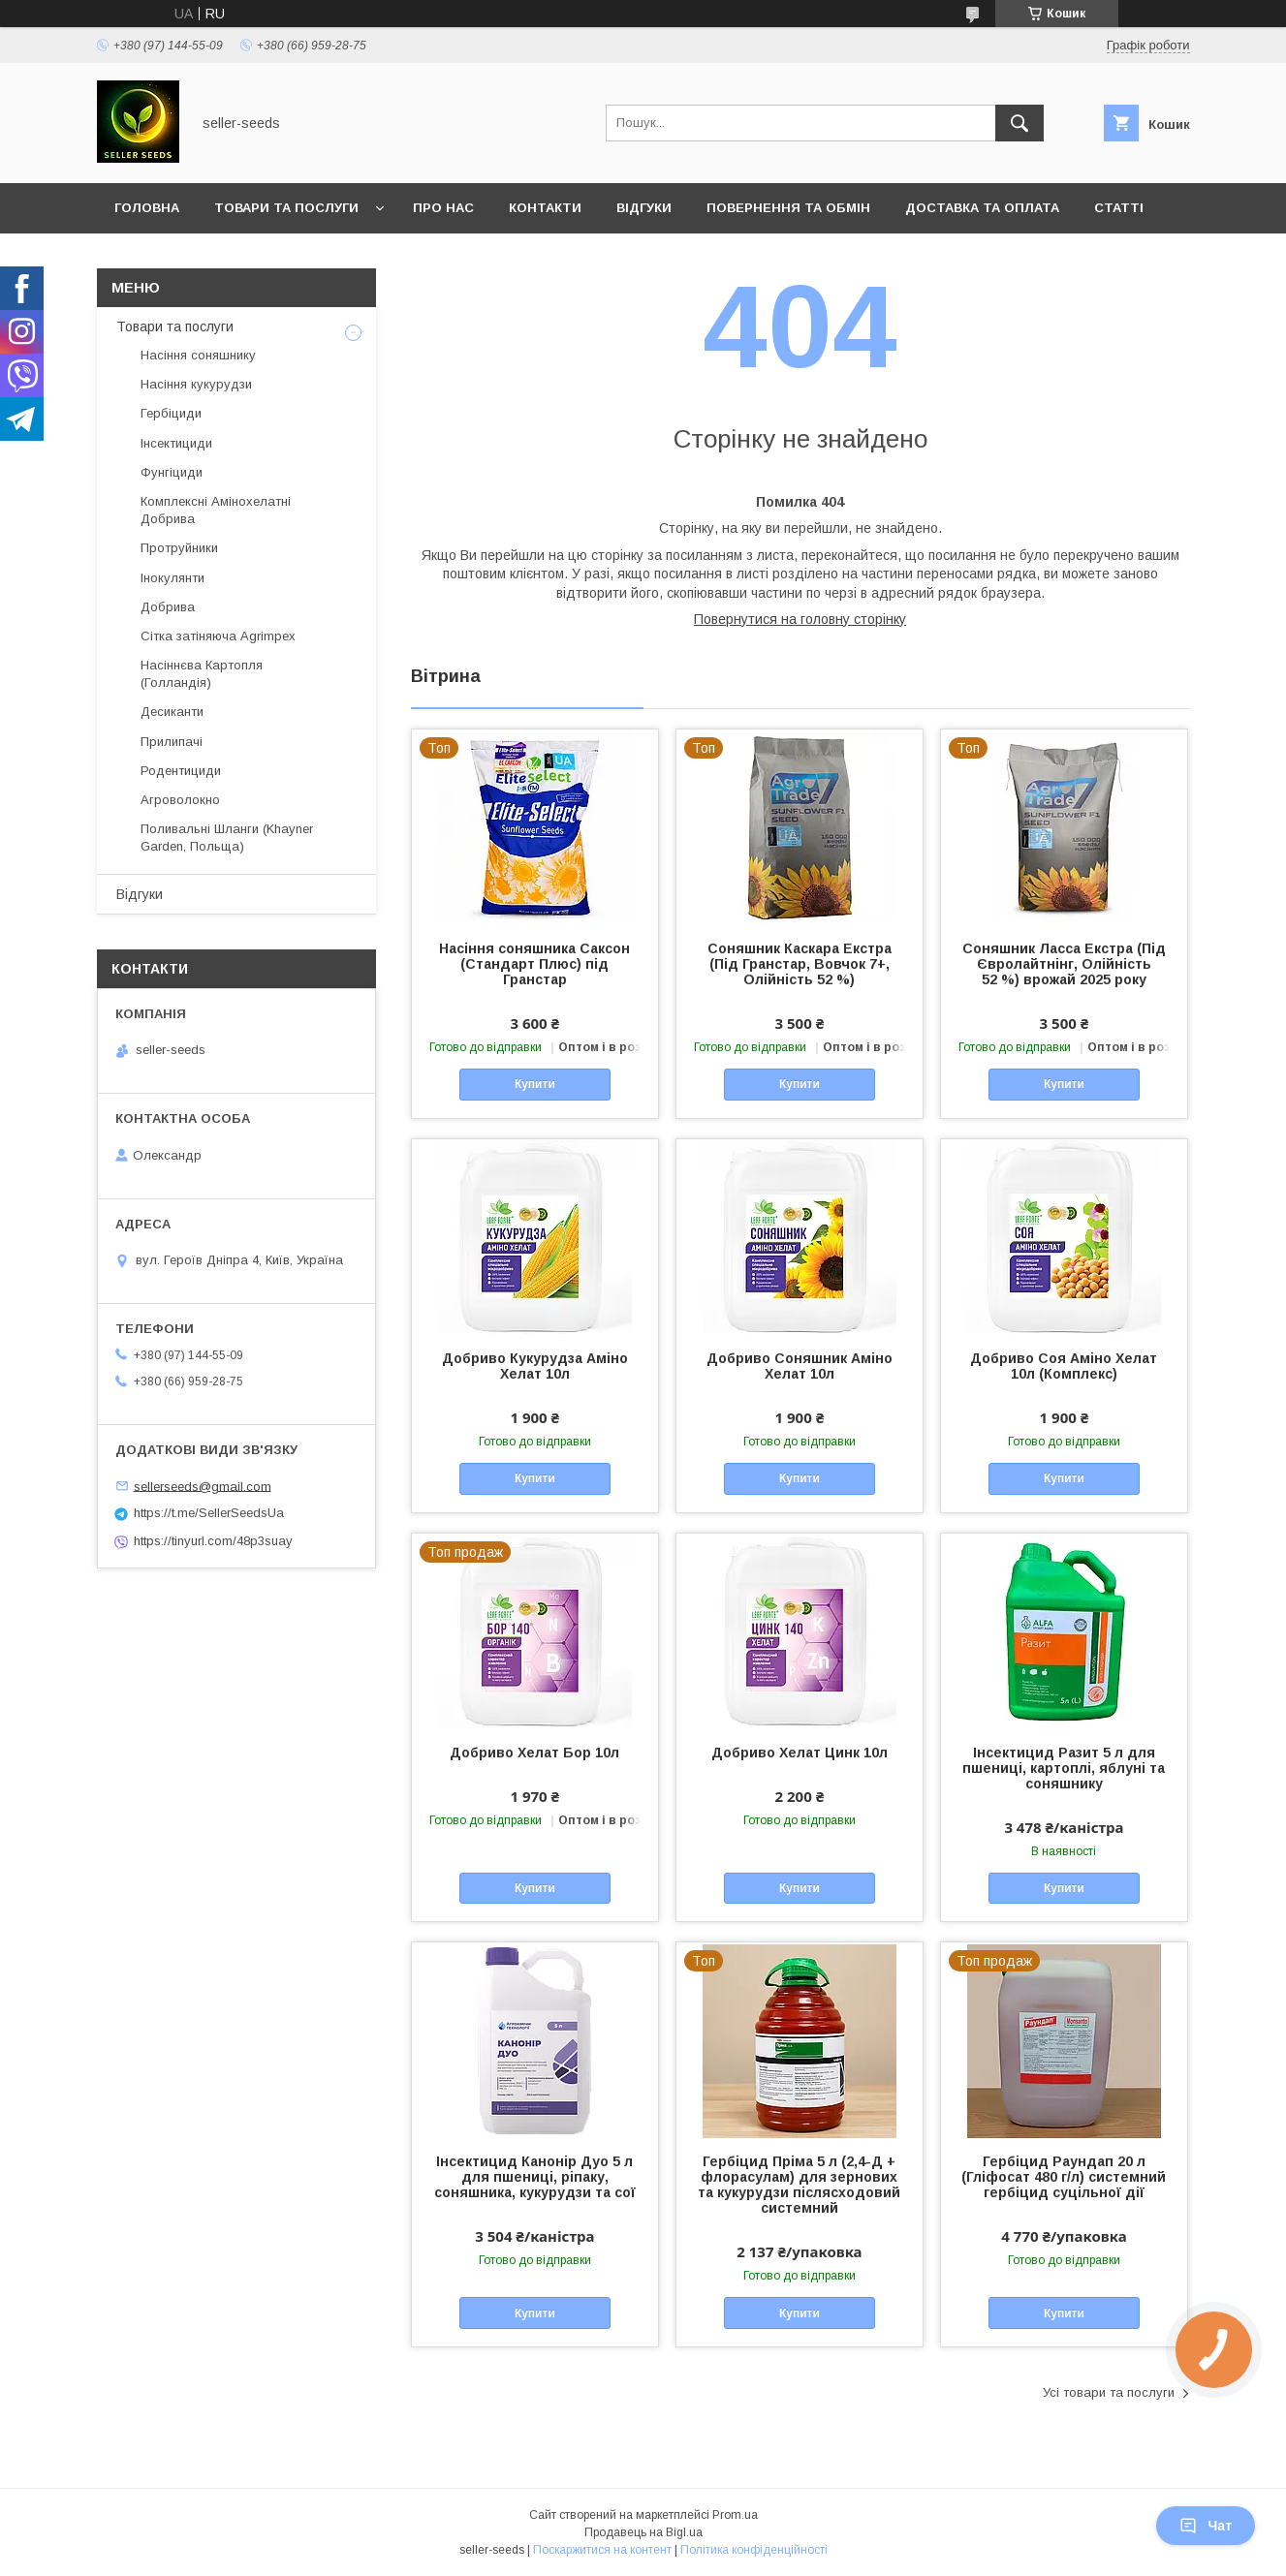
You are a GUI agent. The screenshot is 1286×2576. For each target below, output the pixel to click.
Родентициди (181, 770)
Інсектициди (176, 443)
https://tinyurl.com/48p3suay (213, 1541)
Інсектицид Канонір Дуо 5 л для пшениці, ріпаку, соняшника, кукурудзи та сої (535, 2177)
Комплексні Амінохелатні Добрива (216, 510)
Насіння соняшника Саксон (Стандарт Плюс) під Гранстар (534, 964)
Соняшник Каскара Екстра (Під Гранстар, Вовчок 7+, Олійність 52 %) (799, 964)
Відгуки (644, 208)
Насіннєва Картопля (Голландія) (202, 674)
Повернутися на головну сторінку (800, 619)
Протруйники (179, 548)
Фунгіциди (172, 472)
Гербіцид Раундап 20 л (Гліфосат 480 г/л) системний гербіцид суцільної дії (1063, 2177)
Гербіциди (171, 413)
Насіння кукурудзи (196, 384)
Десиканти (172, 711)
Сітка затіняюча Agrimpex (218, 636)
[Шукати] (1019, 123)
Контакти (545, 208)
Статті (1119, 208)
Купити (535, 1084)
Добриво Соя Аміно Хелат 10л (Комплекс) (1063, 1365)
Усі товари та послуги (1109, 2392)
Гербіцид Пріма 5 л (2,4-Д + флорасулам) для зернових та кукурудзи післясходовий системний (799, 2185)
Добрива (168, 607)
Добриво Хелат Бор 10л (534, 1752)
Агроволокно (180, 799)
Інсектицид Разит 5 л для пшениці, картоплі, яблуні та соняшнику (1063, 1768)
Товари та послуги (286, 208)
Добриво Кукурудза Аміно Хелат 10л (535, 1365)
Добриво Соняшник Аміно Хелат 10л (799, 1365)
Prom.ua (735, 2515)
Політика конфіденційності (754, 2550)
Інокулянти (172, 578)
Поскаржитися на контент (602, 2550)
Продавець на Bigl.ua (643, 2532)
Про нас (443, 208)
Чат (1205, 2525)
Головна (146, 208)
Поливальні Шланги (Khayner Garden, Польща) (227, 837)
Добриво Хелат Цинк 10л (799, 1752)
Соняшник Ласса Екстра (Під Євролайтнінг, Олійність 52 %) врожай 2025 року (1064, 964)
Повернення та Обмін (788, 208)
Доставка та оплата (982, 208)
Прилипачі (172, 741)
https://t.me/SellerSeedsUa (209, 1512)
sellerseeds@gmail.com (202, 1485)
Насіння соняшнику (198, 355)
